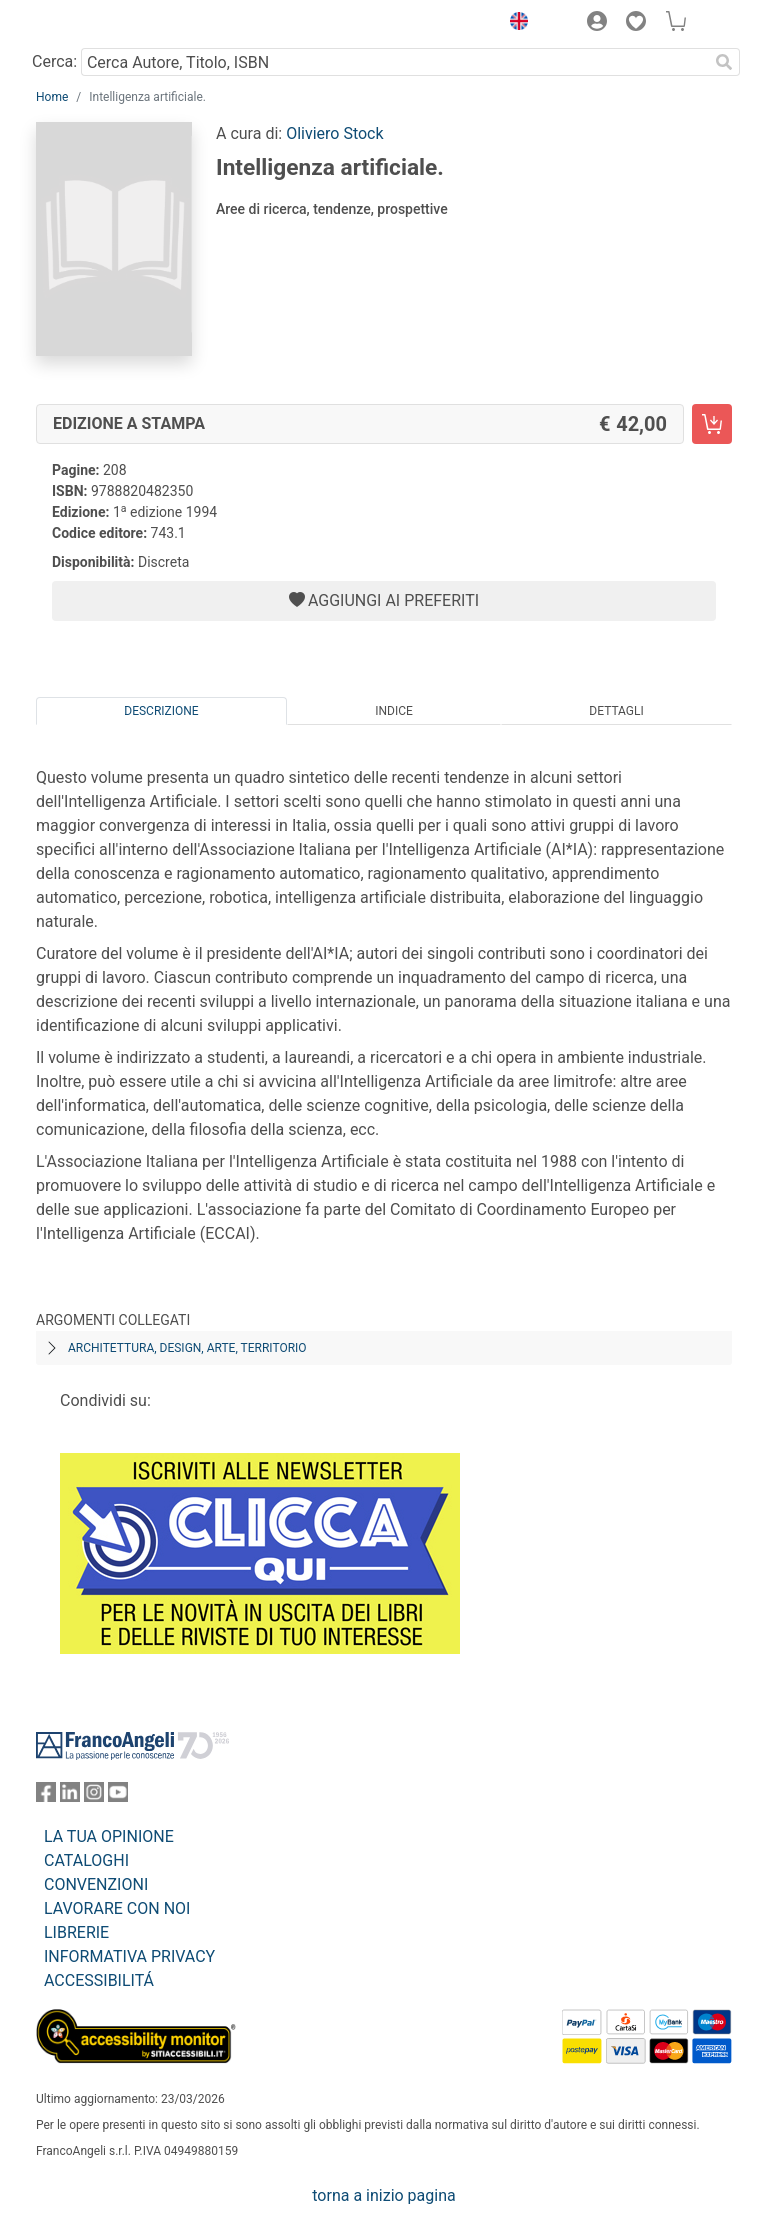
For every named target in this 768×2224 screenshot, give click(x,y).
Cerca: (54, 61)
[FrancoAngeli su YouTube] (118, 1796)
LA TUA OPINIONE (109, 1836)
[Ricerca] (724, 62)
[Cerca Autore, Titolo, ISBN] (394, 62)
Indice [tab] (394, 711)
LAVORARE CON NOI (117, 1908)
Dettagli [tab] (616, 711)
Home (52, 97)
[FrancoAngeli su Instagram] (94, 1796)
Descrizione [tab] (161, 711)
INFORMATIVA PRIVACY (129, 1956)
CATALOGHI (86, 1860)
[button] (514, 24)
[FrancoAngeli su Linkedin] (70, 1796)
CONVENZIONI (96, 1884)
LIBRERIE (76, 1932)
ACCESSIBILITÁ (99, 1980)
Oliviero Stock (334, 133)
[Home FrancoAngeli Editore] (104, 24)
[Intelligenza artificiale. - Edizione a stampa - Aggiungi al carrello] (712, 424)
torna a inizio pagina (383, 2195)
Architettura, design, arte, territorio (187, 1348)
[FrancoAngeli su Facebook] (46, 1796)
